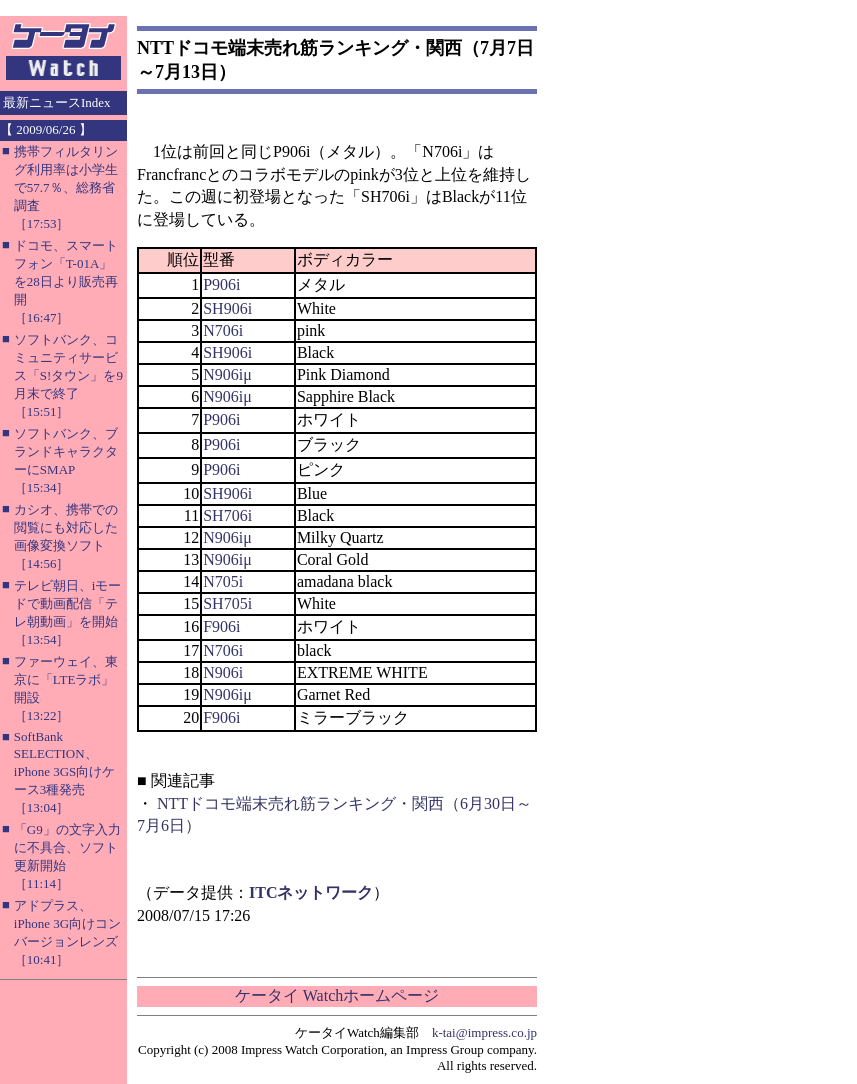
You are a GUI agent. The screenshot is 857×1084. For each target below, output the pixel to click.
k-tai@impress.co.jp (484, 1032)
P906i (221, 284)
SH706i (227, 515)
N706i (223, 330)
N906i (223, 672)
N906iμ (227, 374)
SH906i (227, 308)
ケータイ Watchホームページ (337, 995)
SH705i (227, 603)
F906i (221, 626)
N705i (223, 581)
